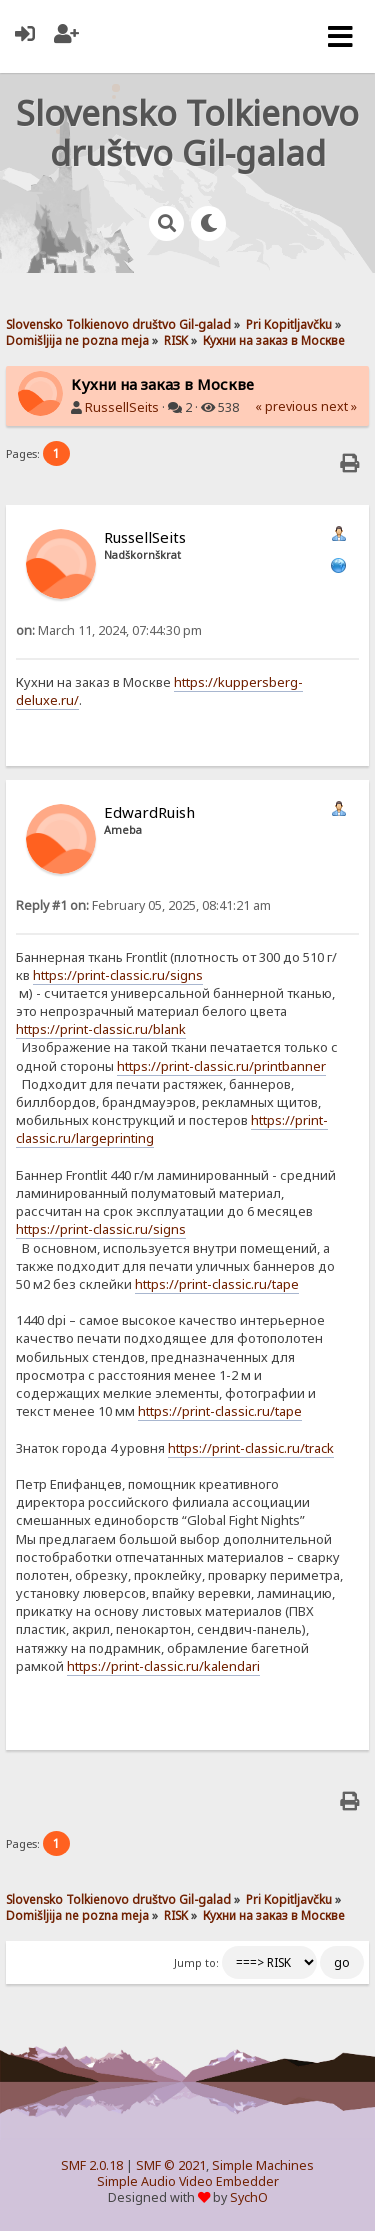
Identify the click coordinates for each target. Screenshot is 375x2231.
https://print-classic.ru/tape (217, 1284)
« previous (286, 406)
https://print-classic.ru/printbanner (221, 1066)
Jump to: (196, 1963)
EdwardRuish (149, 812)
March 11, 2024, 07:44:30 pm (109, 630)
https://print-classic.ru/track (251, 1448)
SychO (249, 2197)
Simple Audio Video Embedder (188, 2181)
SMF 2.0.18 (92, 2165)
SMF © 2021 (171, 2165)
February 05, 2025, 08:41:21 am (143, 905)
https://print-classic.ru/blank (101, 1029)
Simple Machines (263, 2165)
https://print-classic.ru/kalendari (163, 1666)
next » (339, 406)
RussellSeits (122, 407)
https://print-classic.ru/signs (118, 975)
